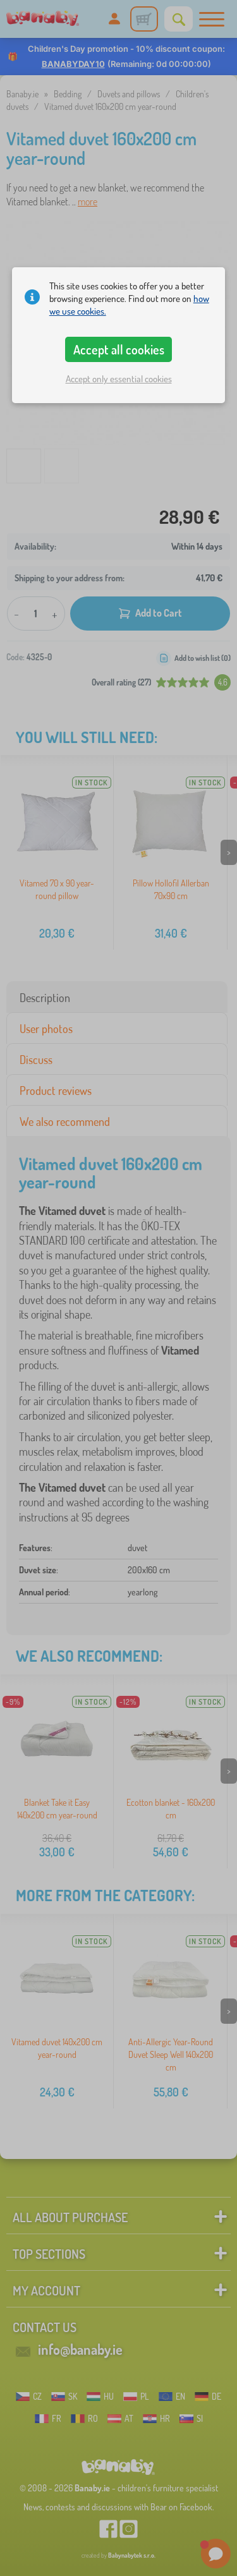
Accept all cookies (118, 349)
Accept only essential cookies (119, 379)
